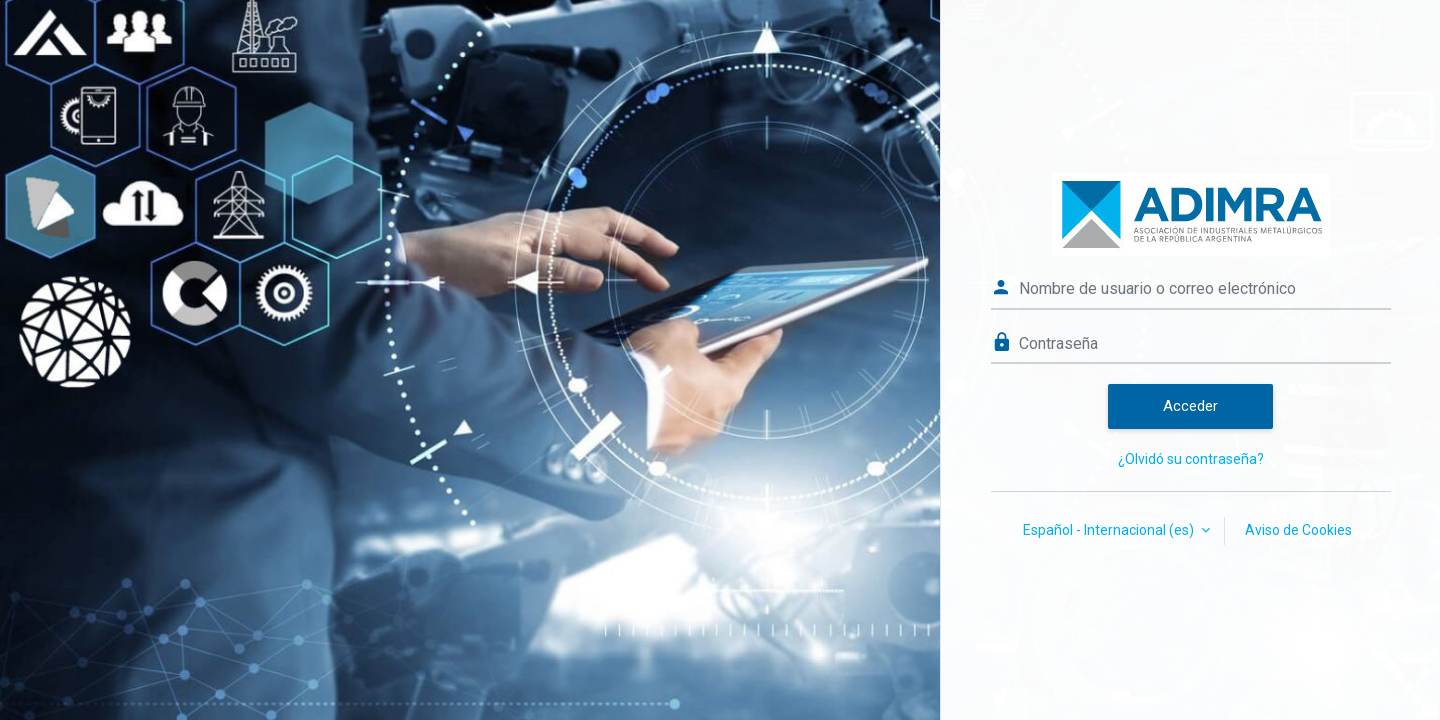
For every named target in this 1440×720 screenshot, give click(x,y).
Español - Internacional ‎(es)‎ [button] (1110, 530)
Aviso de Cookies (1298, 530)
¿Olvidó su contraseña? (1191, 459)
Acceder (1190, 406)
